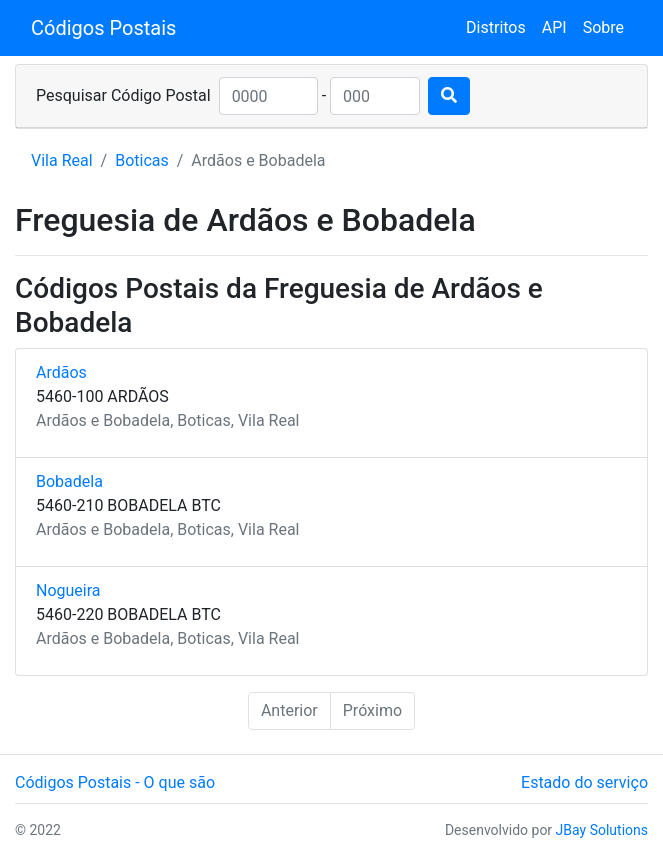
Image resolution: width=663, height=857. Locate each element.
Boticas (142, 160)
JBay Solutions (602, 830)
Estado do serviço (584, 782)
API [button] (554, 27)
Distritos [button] (496, 27)
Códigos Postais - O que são (115, 782)
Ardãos (61, 372)
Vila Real (62, 160)
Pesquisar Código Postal (123, 95)
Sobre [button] (603, 27)
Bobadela (69, 481)
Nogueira (68, 590)
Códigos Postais (103, 28)
